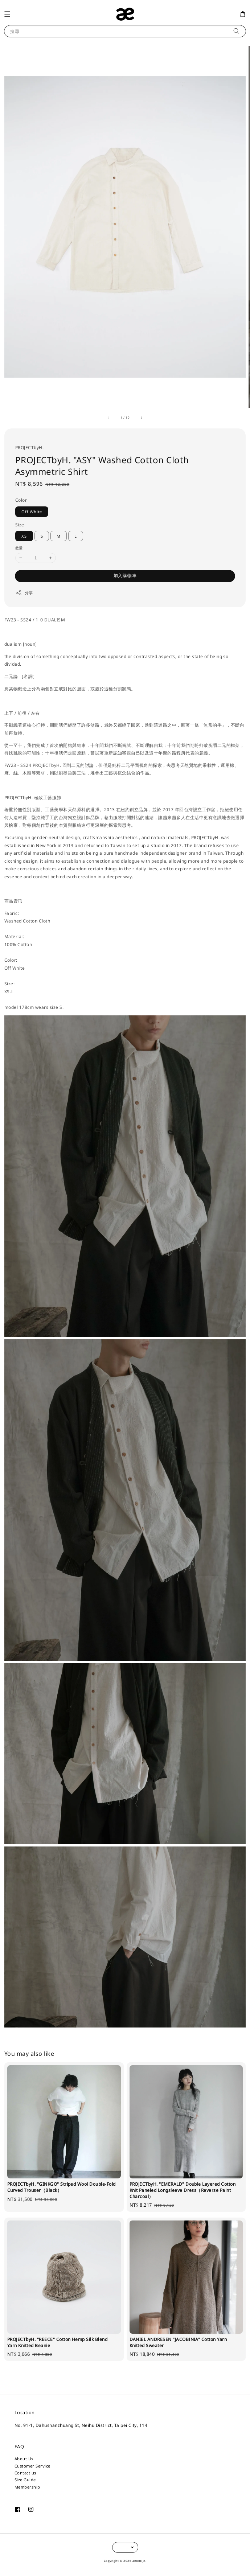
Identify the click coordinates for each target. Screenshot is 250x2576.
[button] (7, 14)
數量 (19, 547)
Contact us (25, 2473)
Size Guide (25, 2479)
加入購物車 (125, 575)
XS (24, 536)
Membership (27, 2487)
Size (19, 525)
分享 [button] (24, 592)
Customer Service (32, 2466)
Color (21, 500)
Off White (31, 511)
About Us (24, 2458)
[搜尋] (236, 31)
